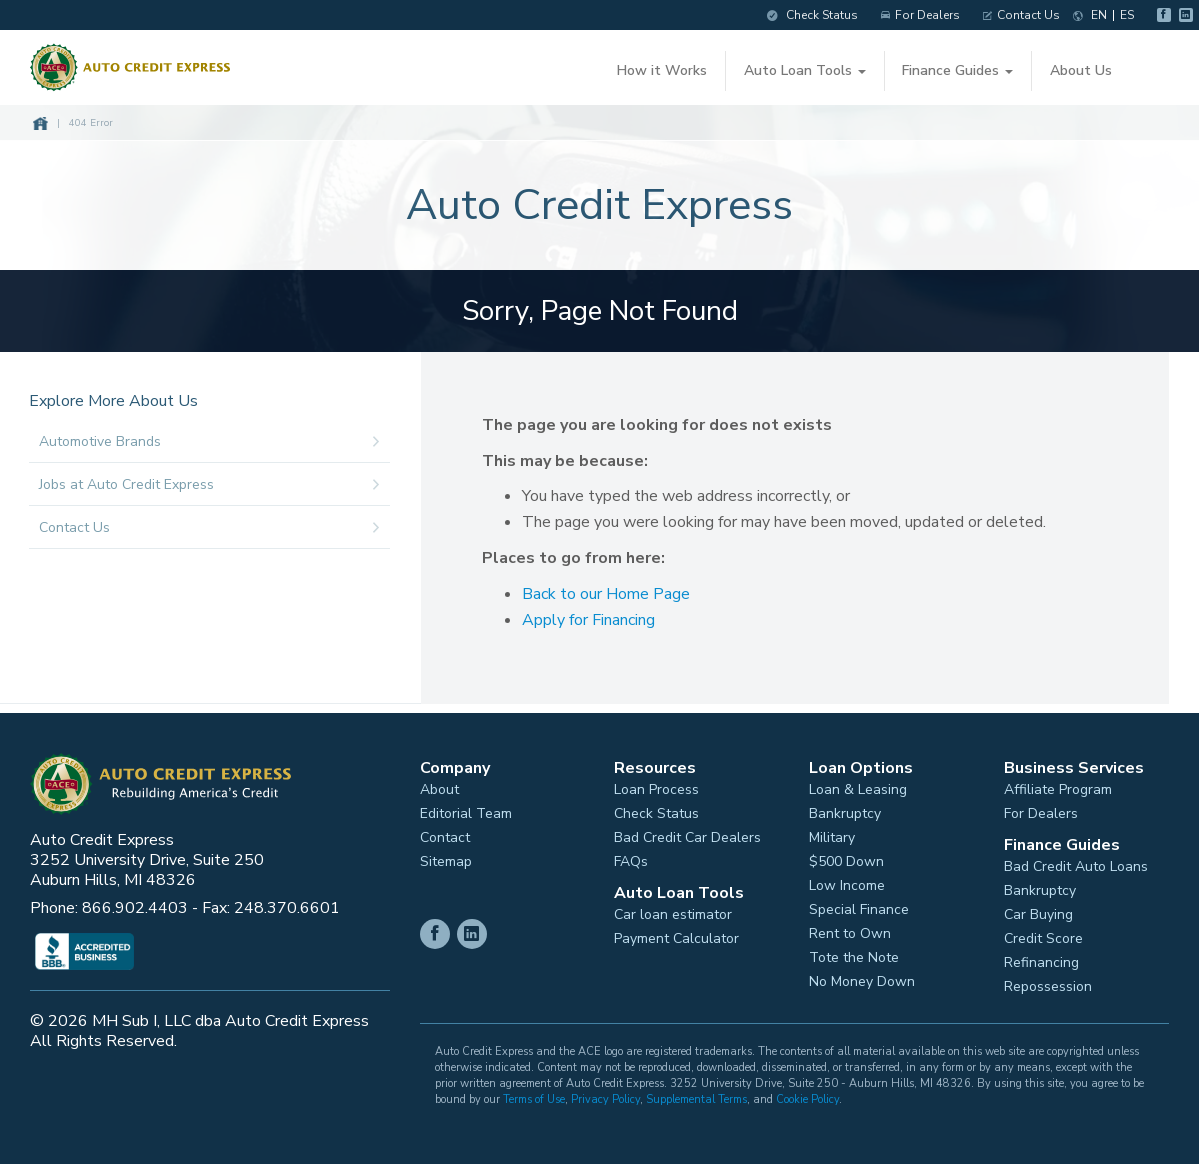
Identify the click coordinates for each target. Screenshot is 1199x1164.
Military (832, 834)
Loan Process (656, 786)
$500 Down (846, 858)
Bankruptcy (845, 810)
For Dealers (911, 15)
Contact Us (1012, 15)
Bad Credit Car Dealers (687, 834)
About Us (1079, 70)
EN (1090, 15)
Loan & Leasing (858, 786)
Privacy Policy (605, 1095)
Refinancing (1041, 959)
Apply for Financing (596, 617)
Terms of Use (534, 1095)
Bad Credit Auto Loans (1076, 863)
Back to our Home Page (614, 591)
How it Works (662, 70)
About (439, 786)
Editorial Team (466, 810)
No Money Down (862, 978)
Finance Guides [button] (956, 70)
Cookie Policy (807, 1095)
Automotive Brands (218, 439)
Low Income (847, 882)
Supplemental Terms (696, 1095)
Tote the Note (854, 954)
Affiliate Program (1058, 786)
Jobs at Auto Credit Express (218, 482)
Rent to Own (850, 930)
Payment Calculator (676, 935)
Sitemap (446, 858)
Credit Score (1043, 935)
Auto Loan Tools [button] (804, 70)
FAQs (631, 858)
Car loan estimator (673, 911)
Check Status (803, 15)
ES (1118, 15)
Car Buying (1038, 911)
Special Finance (859, 906)
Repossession (1048, 983)
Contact (445, 834)
